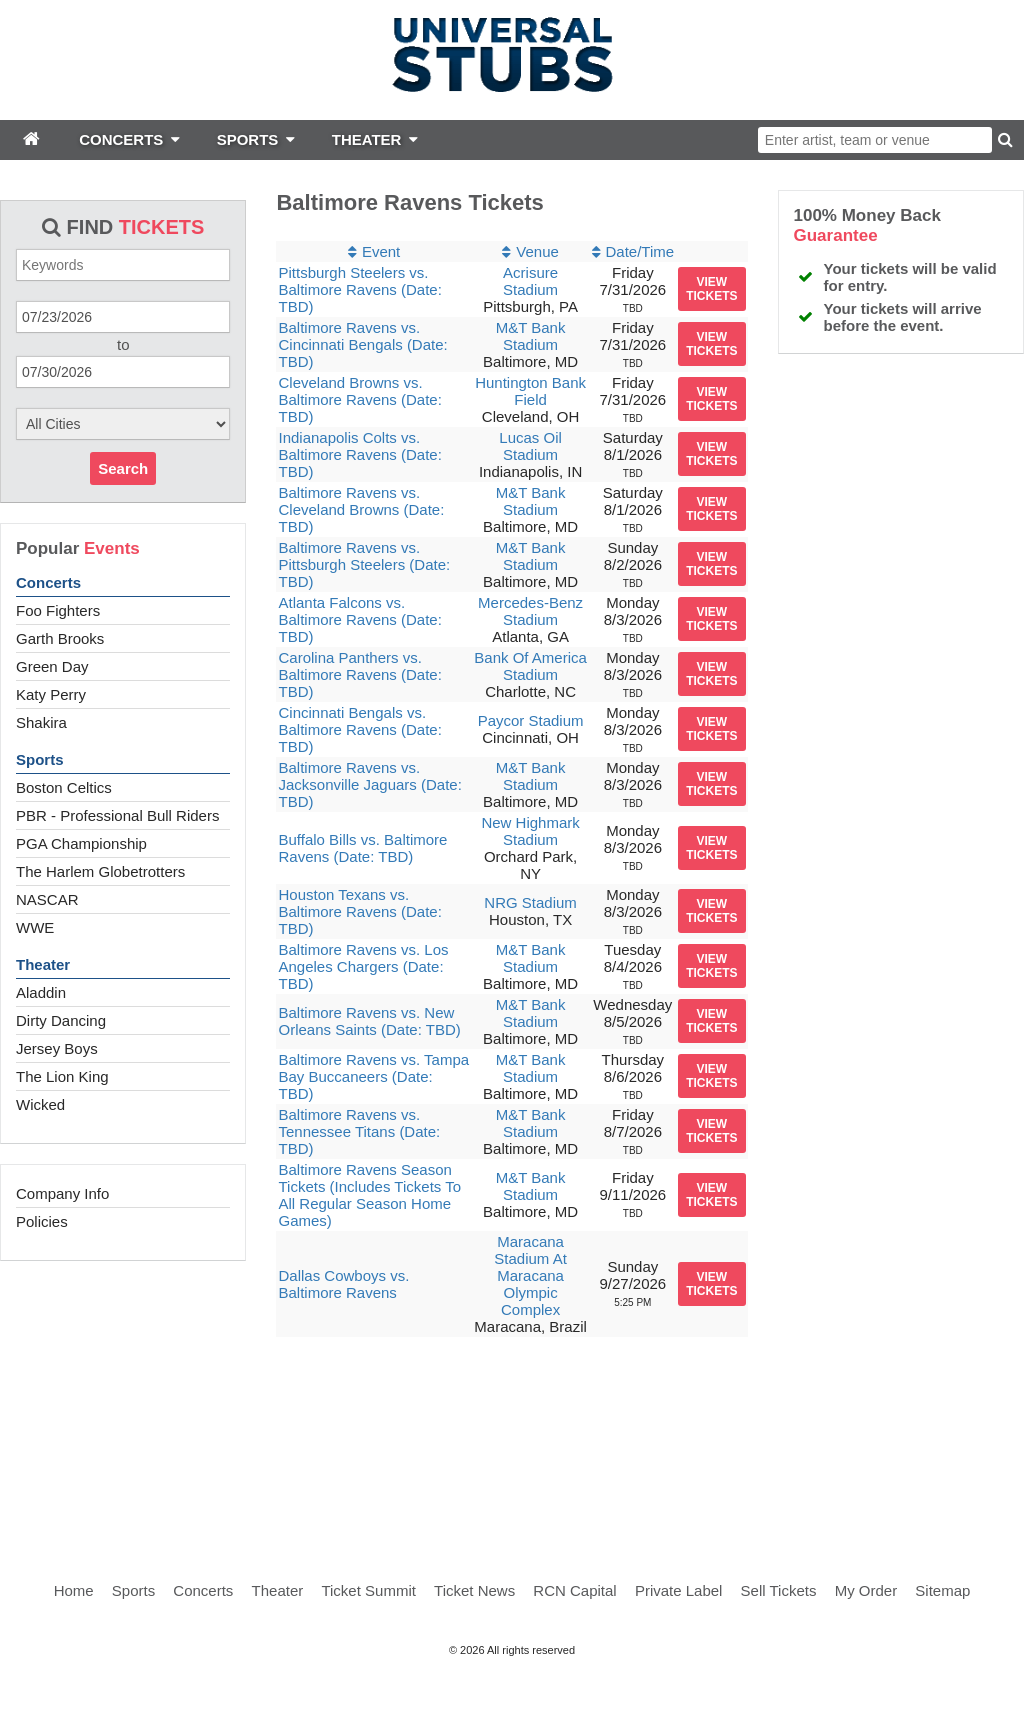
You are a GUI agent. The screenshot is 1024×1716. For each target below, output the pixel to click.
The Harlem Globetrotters (100, 871)
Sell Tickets (779, 1590)
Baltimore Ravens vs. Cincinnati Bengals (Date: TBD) (362, 344)
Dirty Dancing (61, 1020)
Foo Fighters (58, 610)
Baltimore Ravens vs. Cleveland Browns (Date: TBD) (361, 509)
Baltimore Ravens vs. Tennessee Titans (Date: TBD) (359, 1131)
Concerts (48, 582)
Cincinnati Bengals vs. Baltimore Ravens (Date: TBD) (359, 729)
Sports (40, 759)
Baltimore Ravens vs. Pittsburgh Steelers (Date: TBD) (364, 564)
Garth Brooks (60, 638)
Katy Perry (51, 694)
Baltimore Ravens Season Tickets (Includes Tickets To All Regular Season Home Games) (369, 1195)
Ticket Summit (368, 1590)
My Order (866, 1590)
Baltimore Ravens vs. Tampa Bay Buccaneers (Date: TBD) (373, 1076)
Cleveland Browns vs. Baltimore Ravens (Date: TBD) (359, 399)
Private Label (679, 1590)
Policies (42, 1221)
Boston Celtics (64, 787)
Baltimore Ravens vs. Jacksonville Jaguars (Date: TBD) (369, 784)
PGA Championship (81, 843)
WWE (35, 927)
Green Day (52, 666)
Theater (43, 964)
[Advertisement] (512, 1442)
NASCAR (47, 899)
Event (381, 251)
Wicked (40, 1104)
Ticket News (474, 1590)
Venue (537, 251)
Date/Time (640, 251)
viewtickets (711, 289)
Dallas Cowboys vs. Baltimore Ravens (343, 1284)
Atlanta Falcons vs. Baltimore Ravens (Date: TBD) (359, 619)
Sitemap (942, 1590)
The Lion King (62, 1076)
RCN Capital (574, 1590)
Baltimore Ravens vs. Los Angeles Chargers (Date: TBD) (363, 966)
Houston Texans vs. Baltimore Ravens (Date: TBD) (359, 911)
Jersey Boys (57, 1048)
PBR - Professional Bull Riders (117, 815)
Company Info (62, 1193)
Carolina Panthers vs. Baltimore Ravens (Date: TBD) (359, 674)
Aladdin (41, 992)
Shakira (41, 722)
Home (74, 1590)
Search (123, 468)
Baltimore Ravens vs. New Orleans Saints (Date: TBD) (369, 1021)
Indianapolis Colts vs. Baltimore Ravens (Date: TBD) (359, 454)
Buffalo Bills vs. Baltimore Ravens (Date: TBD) (362, 848)
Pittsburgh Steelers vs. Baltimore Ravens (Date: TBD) (359, 289)
